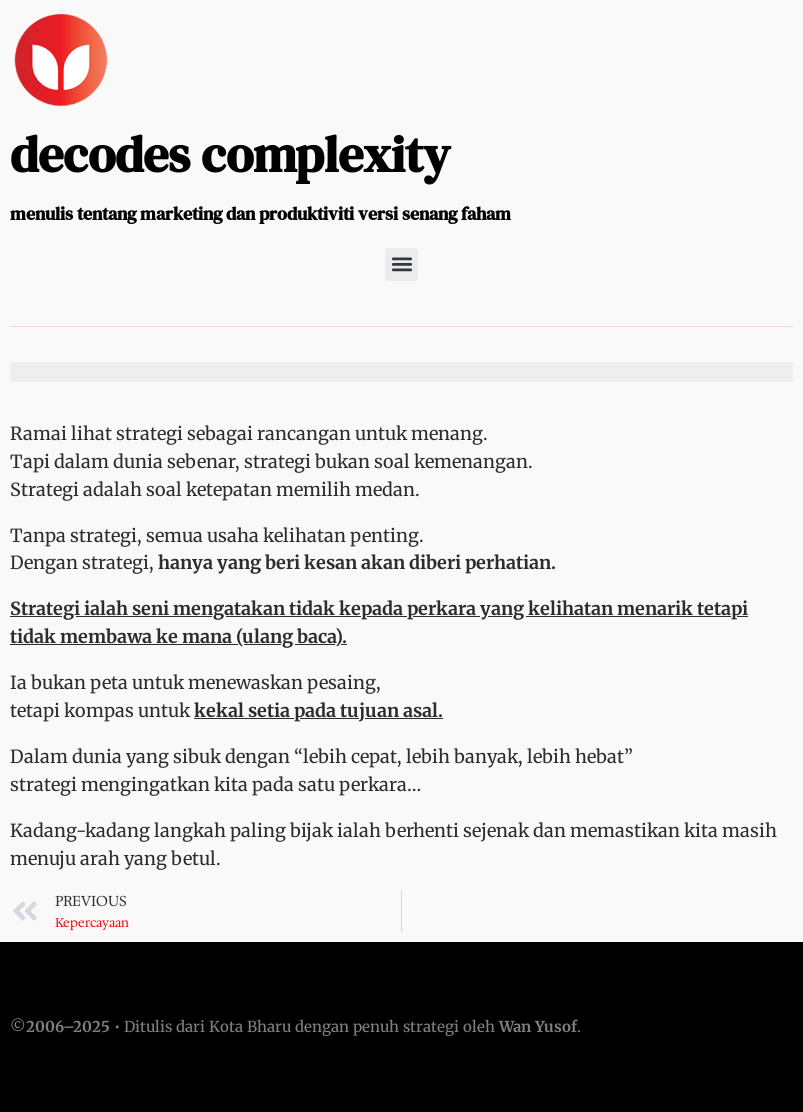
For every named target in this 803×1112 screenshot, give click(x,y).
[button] (401, 264)
